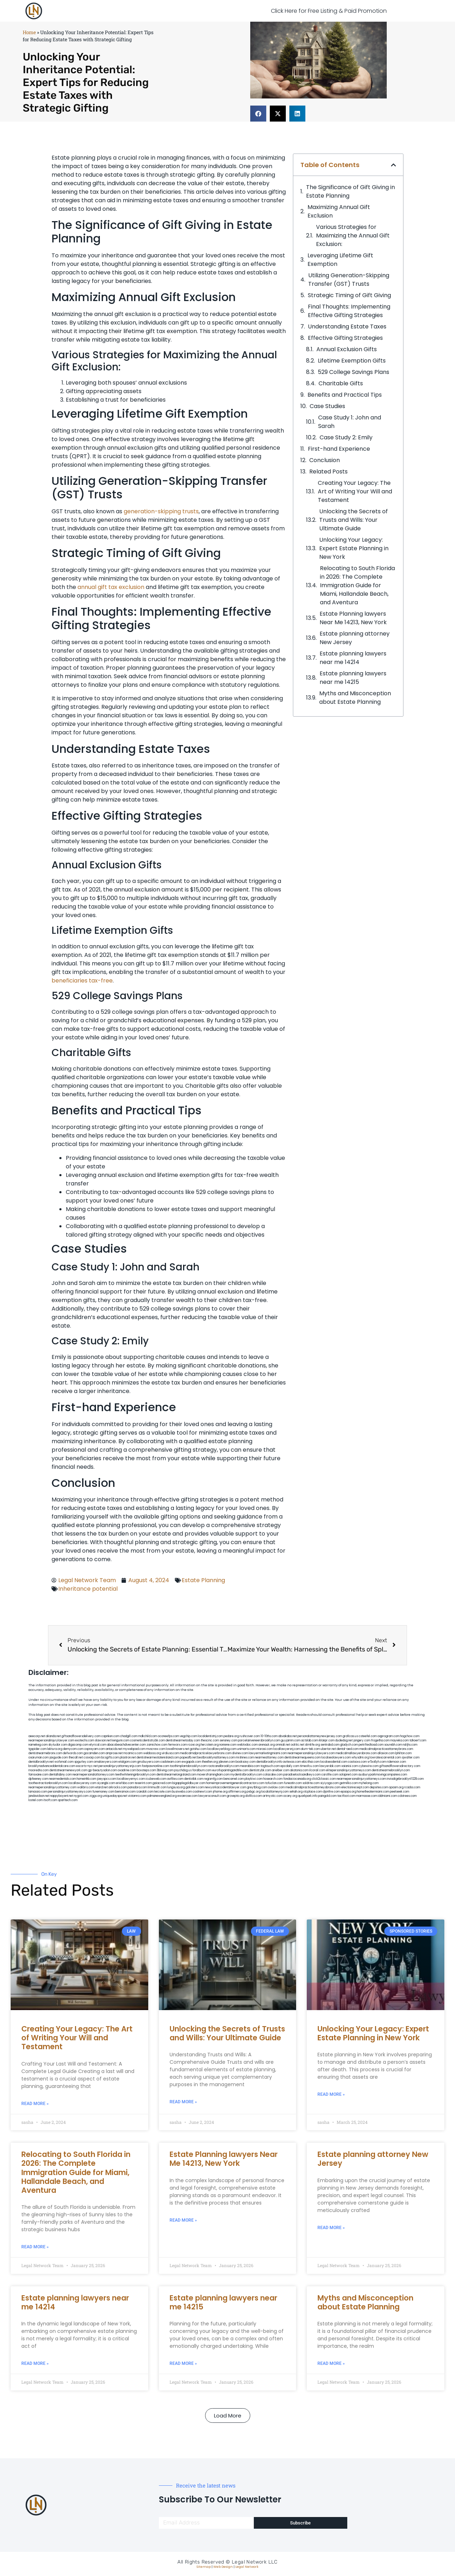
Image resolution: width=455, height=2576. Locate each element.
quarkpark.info (307, 1796)
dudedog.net (344, 1740)
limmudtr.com (157, 1787)
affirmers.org (237, 1792)
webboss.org (152, 1753)
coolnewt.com (202, 1792)
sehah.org (296, 1792)
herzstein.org (210, 1745)
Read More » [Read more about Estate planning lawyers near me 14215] (183, 2363)
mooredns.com (38, 1770)
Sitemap (204, 2567)
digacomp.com (78, 1745)
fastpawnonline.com (155, 1766)
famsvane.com (38, 1775)
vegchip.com (188, 1736)
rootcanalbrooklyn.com (223, 1766)
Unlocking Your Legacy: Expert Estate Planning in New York (354, 548)
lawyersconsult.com (212, 1796)
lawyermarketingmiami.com (268, 1753)
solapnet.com (348, 1775)
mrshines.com (245, 1758)
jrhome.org (220, 1792)
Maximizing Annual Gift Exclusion (338, 211)
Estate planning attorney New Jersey (355, 638)
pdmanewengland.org (162, 1796)
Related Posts (328, 471)
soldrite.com (311, 1783)
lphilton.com (403, 1753)
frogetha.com (380, 1740)
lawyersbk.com (330, 1766)
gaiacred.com (162, 1783)
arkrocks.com (117, 1787)
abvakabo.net (287, 1736)
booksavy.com (246, 1762)
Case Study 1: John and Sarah (349, 421)
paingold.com (327, 1796)
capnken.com (110, 1736)
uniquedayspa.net (115, 1796)
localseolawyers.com (336, 1758)
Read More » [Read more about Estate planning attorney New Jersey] (331, 2227)
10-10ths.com (269, 1736)
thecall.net (76, 1758)
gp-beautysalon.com (102, 1770)
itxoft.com (50, 1800)
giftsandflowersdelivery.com (81, 1736)
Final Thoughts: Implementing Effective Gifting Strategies (349, 310)
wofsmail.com (64, 1762)
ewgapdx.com (191, 1762)
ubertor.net (328, 1749)
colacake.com (273, 1775)
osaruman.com (38, 1758)
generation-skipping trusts (161, 511)
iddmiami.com (387, 1796)
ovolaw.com (276, 1787)
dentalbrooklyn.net (41, 1762)
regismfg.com (213, 1779)
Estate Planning (203, 1580)
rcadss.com (412, 1787)
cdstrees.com (407, 1796)
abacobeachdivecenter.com (126, 1745)
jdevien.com (227, 1762)
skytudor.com (57, 1745)
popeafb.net (188, 1758)
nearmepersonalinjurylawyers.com (311, 1753)
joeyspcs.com (106, 1779)
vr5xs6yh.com (377, 1762)
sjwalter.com (410, 1758)
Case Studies (327, 406)
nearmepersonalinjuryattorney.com (52, 1787)
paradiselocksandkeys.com (302, 1775)
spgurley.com (83, 1762)
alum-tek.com (310, 1749)
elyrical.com (97, 1745)
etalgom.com (127, 1762)
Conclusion (324, 460)
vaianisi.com (349, 1766)
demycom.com (73, 1749)
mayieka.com (399, 1740)
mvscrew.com (155, 1749)
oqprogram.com (389, 1736)
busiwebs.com (182, 1792)
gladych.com (349, 1745)
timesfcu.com (309, 1766)
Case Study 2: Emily (346, 437)
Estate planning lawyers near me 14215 (353, 677)
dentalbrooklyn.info (269, 1762)
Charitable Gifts (340, 383)
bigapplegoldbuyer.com (188, 1783)
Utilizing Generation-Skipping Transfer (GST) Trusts (348, 279)
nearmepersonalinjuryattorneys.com (361, 1779)
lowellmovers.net (177, 1749)
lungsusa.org (176, 1787)
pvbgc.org (254, 1792)
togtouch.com (270, 1766)
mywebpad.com (134, 1749)
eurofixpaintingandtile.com (230, 1770)
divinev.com (240, 1753)
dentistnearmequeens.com (302, 1758)
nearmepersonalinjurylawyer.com (51, 1740)
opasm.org (396, 1787)
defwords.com (73, 1753)
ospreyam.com (94, 1749)
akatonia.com (299, 1770)
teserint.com (143, 1783)
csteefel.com (368, 1736)
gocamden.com (94, 1753)
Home (29, 32)
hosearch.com (273, 1779)
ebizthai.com (311, 1762)
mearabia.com (250, 1766)
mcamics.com (133, 1753)
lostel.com (35, 1800)
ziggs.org (95, 1796)
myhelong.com (369, 1783)
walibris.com (86, 1787)
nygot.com (81, 1796)
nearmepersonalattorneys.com (93, 1775)
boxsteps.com (146, 1770)
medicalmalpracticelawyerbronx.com (205, 1753)
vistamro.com (137, 1796)
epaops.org (348, 1792)
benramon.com (125, 1792)
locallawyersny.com (82, 1783)
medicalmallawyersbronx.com (356, 1753)
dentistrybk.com (260, 1770)
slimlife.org (312, 1745)
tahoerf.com (418, 1740)
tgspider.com (37, 1749)
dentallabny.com (60, 1775)
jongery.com (361, 1740)
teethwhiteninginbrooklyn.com (135, 1775)
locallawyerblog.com (221, 1749)
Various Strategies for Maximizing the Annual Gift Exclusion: (353, 235)
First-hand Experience (339, 449)
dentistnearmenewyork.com (68, 1770)
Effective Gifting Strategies (345, 338)
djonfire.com (331, 1792)
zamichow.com (156, 1745)
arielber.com (280, 1770)
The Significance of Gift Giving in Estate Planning (350, 191)
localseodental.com (333, 1762)
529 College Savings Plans (353, 372)
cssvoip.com (92, 1758)
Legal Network (246, 2567)
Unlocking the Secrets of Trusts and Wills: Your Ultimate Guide (353, 519)
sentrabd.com (330, 1745)
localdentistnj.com (210, 1736)
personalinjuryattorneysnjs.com (119, 1766)
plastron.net (128, 1758)
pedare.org (231, 1736)
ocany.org (290, 1796)
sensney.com (228, 1740)
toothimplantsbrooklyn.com (188, 1766)
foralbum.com (202, 1770)
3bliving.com (165, 1770)
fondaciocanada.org (297, 1779)
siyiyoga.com (329, 1783)
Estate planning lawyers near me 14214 (353, 657)
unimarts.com (246, 1749)
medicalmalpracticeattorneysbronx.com (313, 1787)
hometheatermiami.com (373, 1792)
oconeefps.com (168, 1736)
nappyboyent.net (61, 1796)
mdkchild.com (147, 1736)
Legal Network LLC (255, 2562)
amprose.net (114, 1753)
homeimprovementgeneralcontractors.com (235, 1783)
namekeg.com (38, 1745)
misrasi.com (264, 1749)
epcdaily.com (289, 1766)
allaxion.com (386, 1753)
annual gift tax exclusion (110, 587)
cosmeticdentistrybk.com (147, 1740)
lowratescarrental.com (385, 1758)
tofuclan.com (274, 1783)
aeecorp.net (36, 1736)
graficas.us (350, 1736)
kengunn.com (120, 1740)
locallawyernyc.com (131, 1779)
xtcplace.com (312, 1792)
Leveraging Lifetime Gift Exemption (340, 259)
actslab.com (309, 1740)
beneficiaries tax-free (82, 980)
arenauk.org (266, 1745)
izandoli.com (145, 1792)
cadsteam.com (170, 1762)
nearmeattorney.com (269, 1758)
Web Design (223, 2567)
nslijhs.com (410, 1745)
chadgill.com (129, 1736)
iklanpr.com (326, 1740)
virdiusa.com (170, 1753)
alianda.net (53, 1736)
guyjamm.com (290, 1740)
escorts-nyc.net (87, 1766)
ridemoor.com (396, 1762)
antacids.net (114, 1749)
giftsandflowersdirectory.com (399, 1766)
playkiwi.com (254, 1779)
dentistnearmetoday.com (183, 1740)
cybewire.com (369, 1766)
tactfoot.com (346, 1796)
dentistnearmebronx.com (45, 1753)
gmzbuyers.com (148, 1762)
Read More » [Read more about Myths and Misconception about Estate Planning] (331, 2363)
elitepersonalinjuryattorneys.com (348, 1770)
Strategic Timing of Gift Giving (349, 295)
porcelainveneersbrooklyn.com (259, 1740)
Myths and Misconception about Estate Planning (355, 697)
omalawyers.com (106, 1762)
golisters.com (195, 1787)
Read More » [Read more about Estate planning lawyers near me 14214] (35, 2363)
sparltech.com (67, 1800)
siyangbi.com (106, 1783)
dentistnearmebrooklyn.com (391, 1770)
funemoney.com (103, 1792)
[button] (258, 114)
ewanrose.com (187, 1796)
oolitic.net (297, 1745)
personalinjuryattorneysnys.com (70, 1792)
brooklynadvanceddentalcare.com (51, 1766)
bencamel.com (234, 1779)
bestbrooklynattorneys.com (216, 1758)
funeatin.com (293, 1783)
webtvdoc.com (247, 1745)
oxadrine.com (127, 1770)
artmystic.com (273, 1796)
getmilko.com (348, 1783)
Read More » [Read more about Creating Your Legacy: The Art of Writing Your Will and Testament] (35, 2103)
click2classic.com (324, 1779)
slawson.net (103, 1740)
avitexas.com (292, 1762)
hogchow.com (409, 1736)
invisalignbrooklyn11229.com (405, 1779)
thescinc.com (210, 1740)
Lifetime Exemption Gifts (352, 361)
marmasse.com (366, 1796)
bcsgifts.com (110, 1758)
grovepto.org (236, 1796)
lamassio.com (37, 1792)
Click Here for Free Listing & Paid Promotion (329, 11)
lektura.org (54, 1749)
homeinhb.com (86, 1779)
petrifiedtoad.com (371, 1745)
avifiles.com (175, 1779)
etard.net (101, 1787)
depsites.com (379, 1787)
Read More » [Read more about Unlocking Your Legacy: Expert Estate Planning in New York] (331, 2094)
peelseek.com (399, 1792)
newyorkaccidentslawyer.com (225, 1787)
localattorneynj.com (275, 1792)
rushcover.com (250, 1736)
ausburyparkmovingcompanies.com (382, 1775)
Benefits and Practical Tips (344, 395)
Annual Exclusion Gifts (346, 349)
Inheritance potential (88, 1589)
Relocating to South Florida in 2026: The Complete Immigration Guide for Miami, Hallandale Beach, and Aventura (357, 585)
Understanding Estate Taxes (347, 326)
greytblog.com (257, 1787)
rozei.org (194, 1745)
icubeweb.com (156, 1779)
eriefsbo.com (125, 1783)
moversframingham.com (213, 1775)
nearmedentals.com (62, 1779)
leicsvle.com (162, 1792)
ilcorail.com (317, 1770)
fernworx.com (177, 1745)
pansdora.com (137, 1787)
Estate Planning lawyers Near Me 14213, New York (353, 618)
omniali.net (282, 1745)
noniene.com (227, 1745)
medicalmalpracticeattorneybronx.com (386, 1749)
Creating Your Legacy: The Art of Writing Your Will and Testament (355, 491)
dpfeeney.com (38, 1779)
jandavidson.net (38, 1796)
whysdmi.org (360, 1758)
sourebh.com (393, 1745)
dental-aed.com (348, 1749)
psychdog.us (183, 1770)
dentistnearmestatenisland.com (157, 1758)
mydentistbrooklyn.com (246, 1775)
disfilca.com (253, 1796)
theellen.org (210, 1762)
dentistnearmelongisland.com (176, 1775)
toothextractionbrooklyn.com (48, 1783)
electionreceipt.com (355, 1787)
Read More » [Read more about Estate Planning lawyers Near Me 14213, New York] (183, 2220)
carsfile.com (329, 1775)
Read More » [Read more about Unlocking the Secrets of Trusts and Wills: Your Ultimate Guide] (183, 2101)
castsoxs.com (357, 1762)
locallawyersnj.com (286, 1749)
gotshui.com (198, 1749)
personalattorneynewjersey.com (320, 1736)
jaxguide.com (58, 1758)
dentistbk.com (193, 1779)
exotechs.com (84, 1740)
